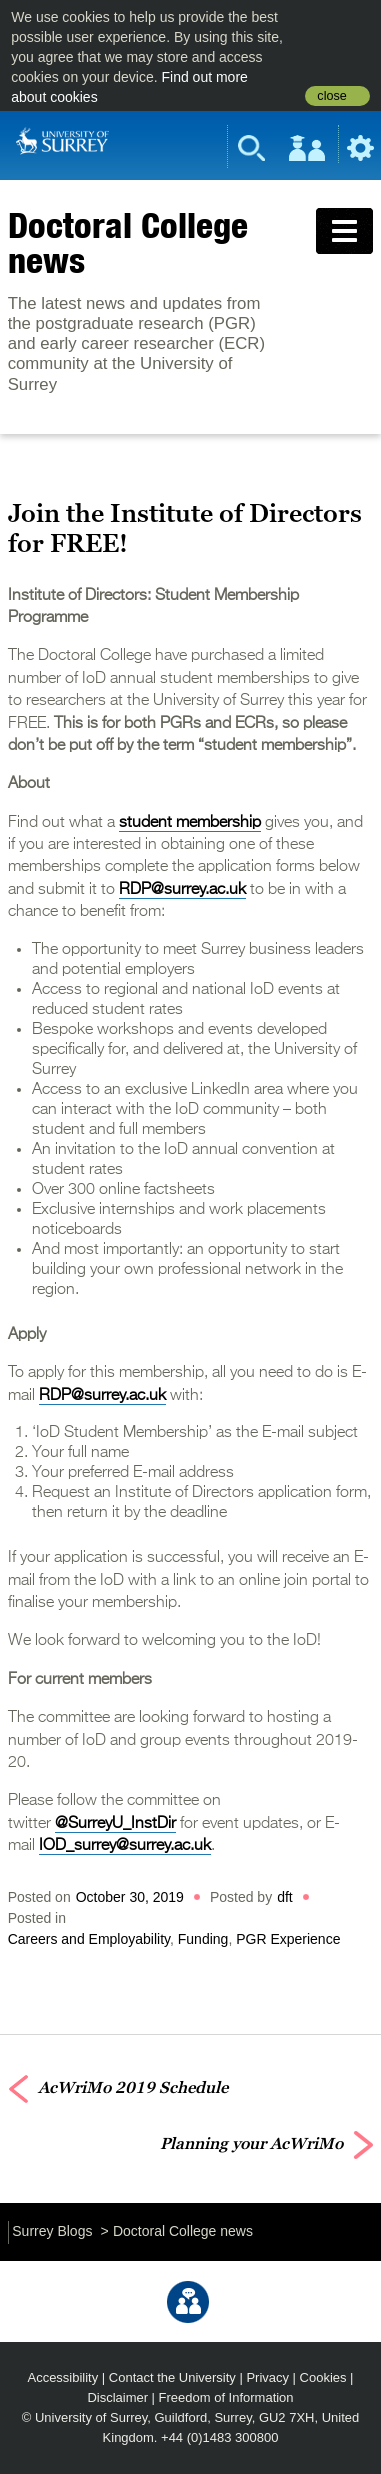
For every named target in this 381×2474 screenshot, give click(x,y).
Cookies (323, 2377)
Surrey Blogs (52, 2231)
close (331, 96)
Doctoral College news (128, 242)
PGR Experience (288, 1939)
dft (285, 1897)
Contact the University (172, 2377)
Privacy (267, 2377)
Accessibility (63, 2377)
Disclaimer (117, 2397)
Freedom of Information (226, 2397)
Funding (203, 1939)
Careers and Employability (89, 1939)
